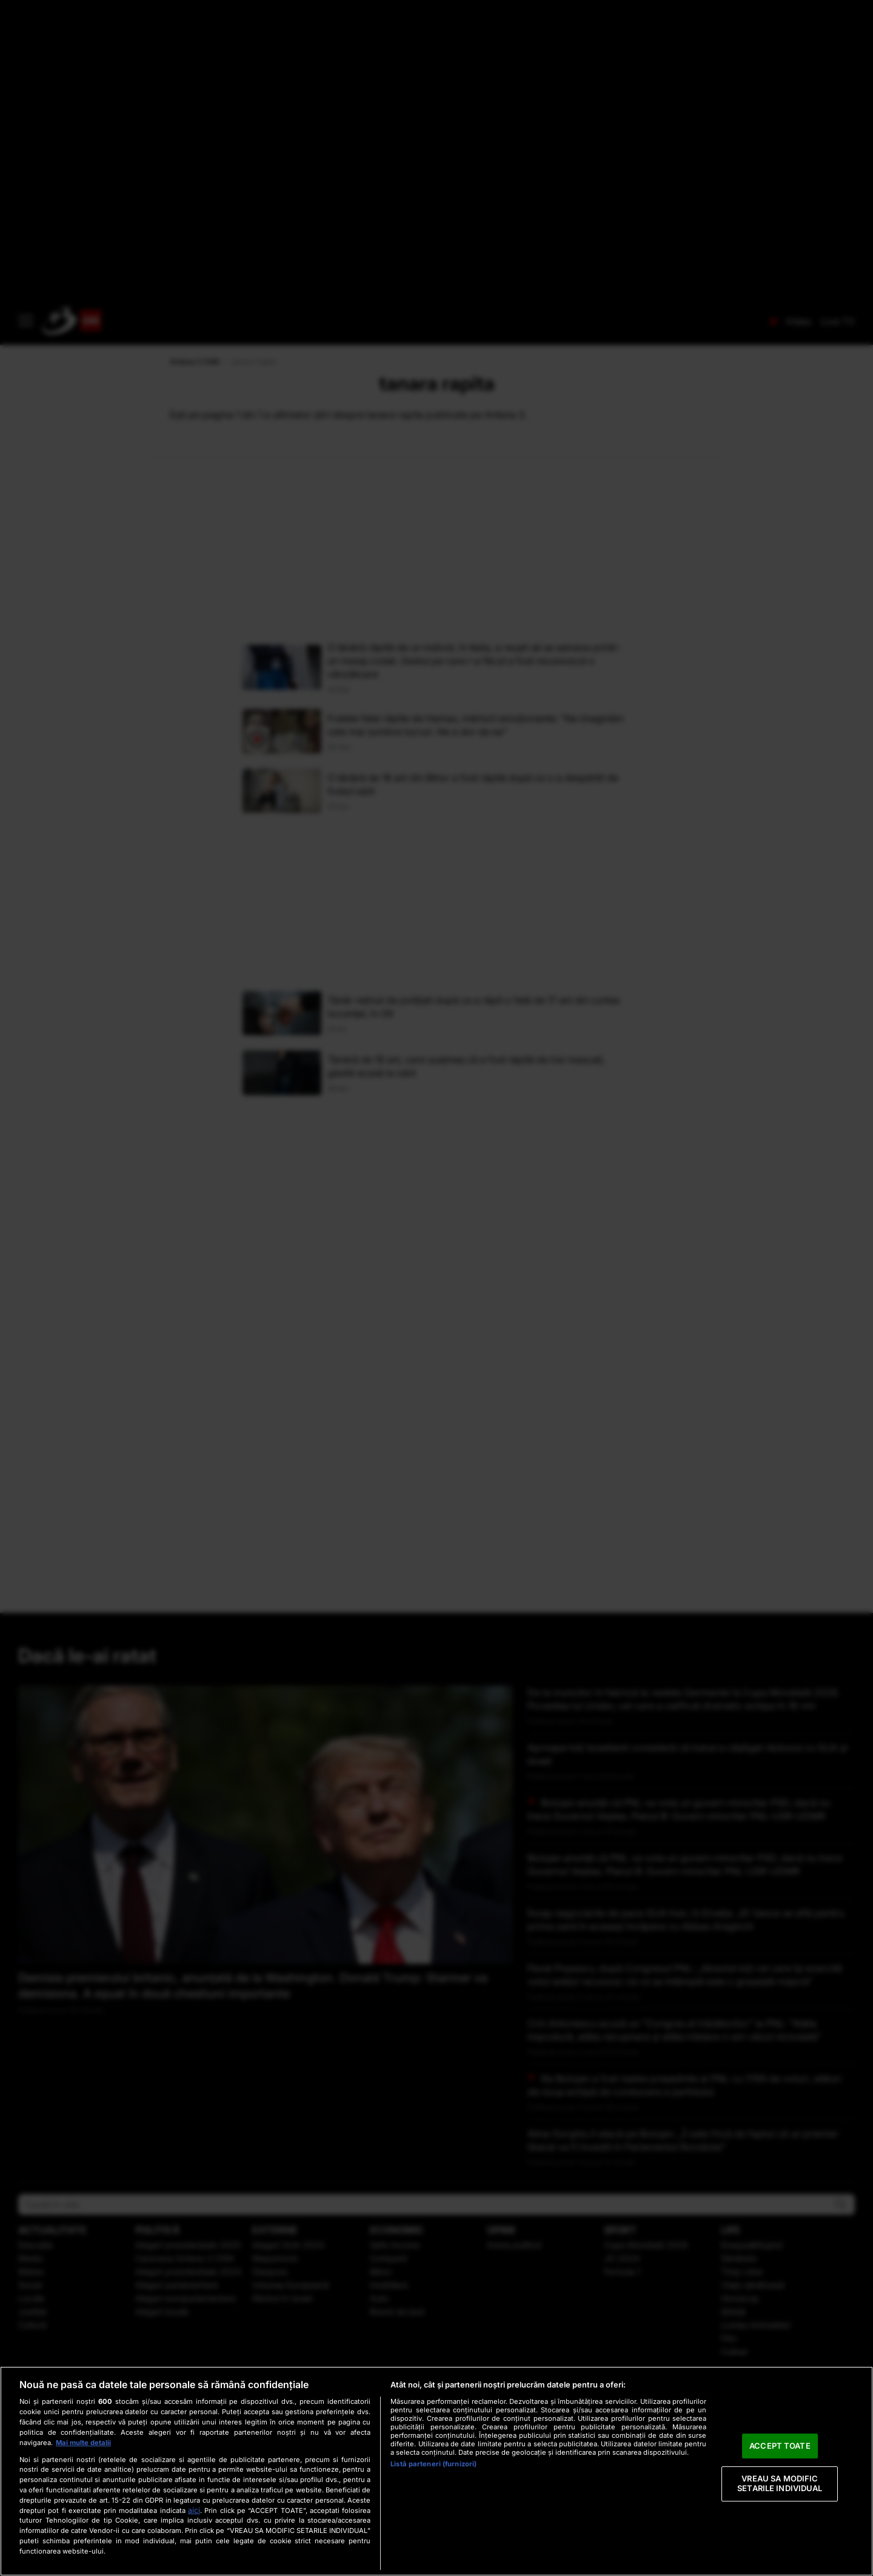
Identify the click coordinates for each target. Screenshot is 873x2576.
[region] (436, 2471)
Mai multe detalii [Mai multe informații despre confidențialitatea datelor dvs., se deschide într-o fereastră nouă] (83, 2442)
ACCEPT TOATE (780, 2446)
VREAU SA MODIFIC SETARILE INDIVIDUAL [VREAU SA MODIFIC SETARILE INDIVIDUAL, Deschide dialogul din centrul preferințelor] (779, 2484)
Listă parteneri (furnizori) (433, 2464)
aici (194, 2510)
